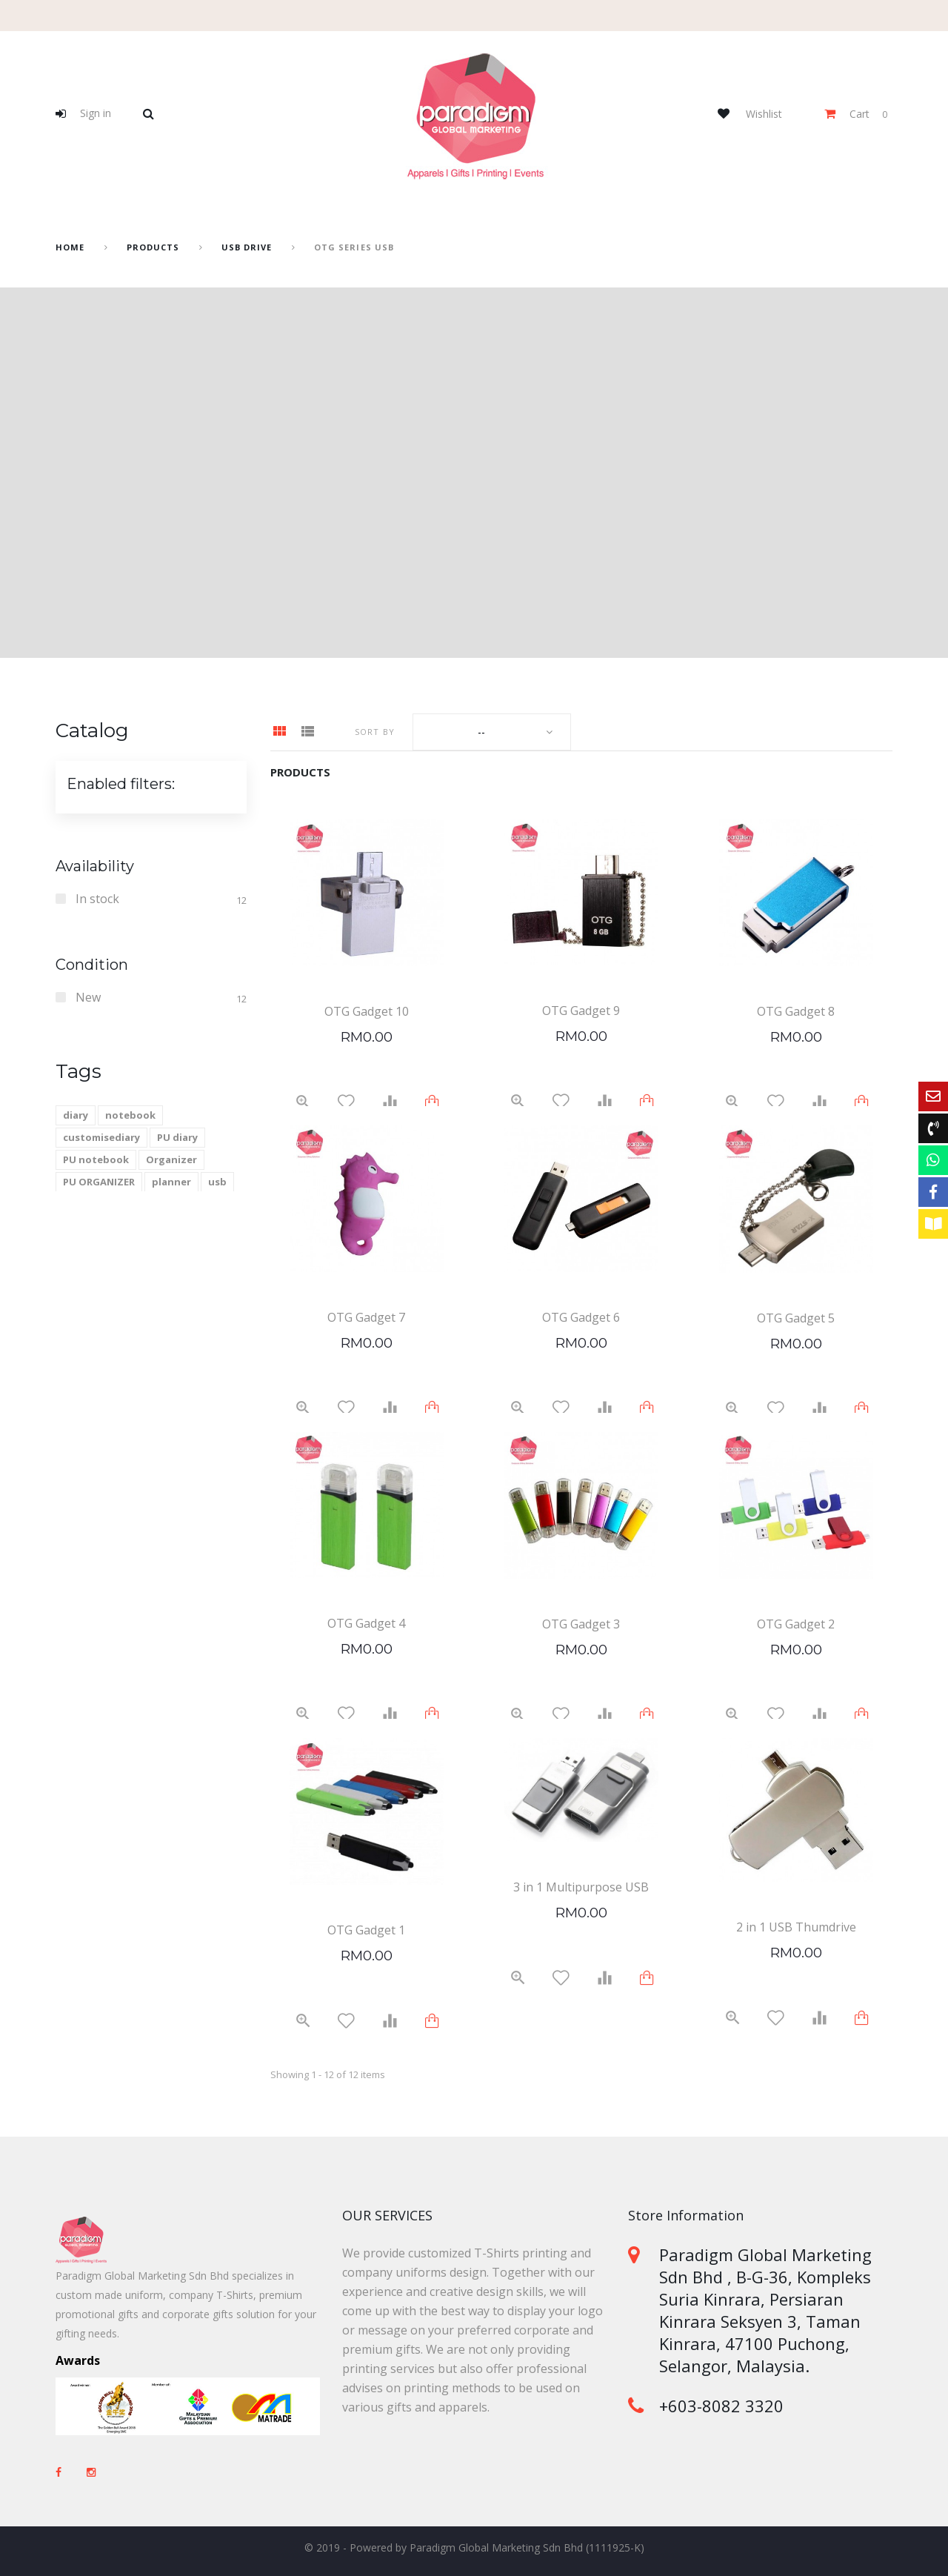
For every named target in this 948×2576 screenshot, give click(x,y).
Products (153, 247)
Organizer (171, 1159)
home (70, 247)
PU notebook (96, 1159)
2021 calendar (96, 1204)
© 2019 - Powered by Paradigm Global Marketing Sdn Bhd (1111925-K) (474, 2547)
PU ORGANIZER (99, 1181)
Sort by (375, 731)
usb (217, 1181)
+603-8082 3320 (721, 2405)
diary (75, 1115)
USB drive (247, 247)
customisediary (101, 1137)
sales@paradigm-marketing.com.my (731, 2456)
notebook (130, 1115)
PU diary (177, 1137)
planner (171, 1181)
